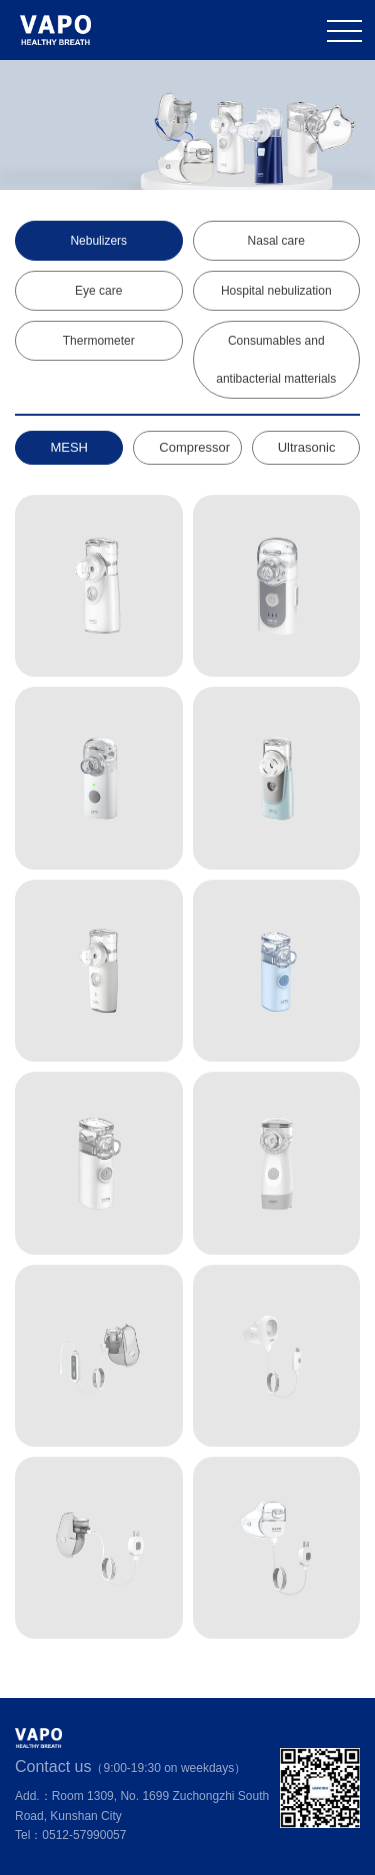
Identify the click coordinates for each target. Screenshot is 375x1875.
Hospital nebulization (276, 291)
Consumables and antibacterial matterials (276, 360)
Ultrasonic (307, 447)
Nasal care (276, 241)
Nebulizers (98, 241)
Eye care (98, 291)
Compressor (194, 447)
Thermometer (99, 341)
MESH (69, 447)
